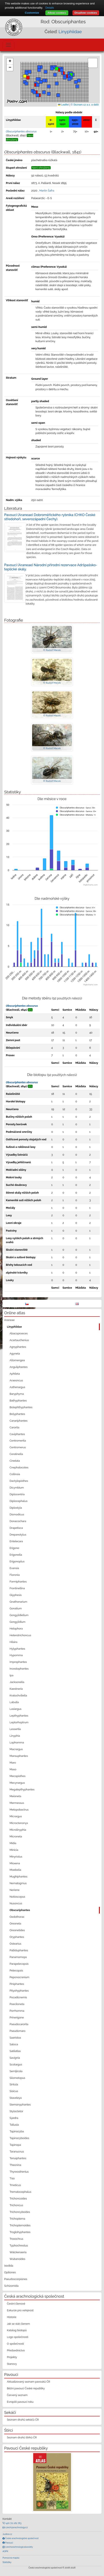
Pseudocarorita (19, 2024)
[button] (63, 73)
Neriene (15, 1890)
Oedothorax (17, 1916)
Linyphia (15, 1735)
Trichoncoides (18, 2198)
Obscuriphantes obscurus (22, 1005)
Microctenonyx (19, 1823)
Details (49, 7)
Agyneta (15, 1353)
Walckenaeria (18, 2252)
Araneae (9, 1320)
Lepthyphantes (19, 1715)
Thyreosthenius (19, 2171)
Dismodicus (17, 1514)
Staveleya (16, 2097)
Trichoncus (16, 2205)
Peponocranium (19, 1977)
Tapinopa (15, 2144)
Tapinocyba (17, 2131)
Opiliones (10, 2272)
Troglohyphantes (20, 2232)
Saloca (14, 2044)
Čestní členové (16, 2303)
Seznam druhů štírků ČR (22, 2437)
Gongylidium (17, 1621)
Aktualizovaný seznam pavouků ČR (28, 2381)
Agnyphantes (18, 1346)
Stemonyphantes (20, 2104)
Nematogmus (18, 1883)
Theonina (15, 2165)
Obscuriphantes (20, 1910)
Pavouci (9, 2542)
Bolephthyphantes (21, 1407)
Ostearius (15, 1943)
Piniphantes (17, 1983)
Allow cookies (56, 12)
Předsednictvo (16, 2350)
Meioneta (15, 1796)
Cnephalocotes (19, 1467)
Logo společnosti (17, 2337)
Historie (11, 2317)
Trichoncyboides (20, 2212)
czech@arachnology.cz (16, 2527)
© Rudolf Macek (52, 650)
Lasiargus (15, 1708)
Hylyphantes (17, 1648)
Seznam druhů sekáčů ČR (23, 2419)
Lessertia (15, 1729)
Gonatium (16, 1608)
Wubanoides (17, 2259)
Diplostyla (16, 1507)
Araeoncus (16, 1380)
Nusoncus (16, 1903)
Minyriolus (16, 1856)
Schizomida (11, 2285)
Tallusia (14, 2124)
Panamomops (18, 1957)
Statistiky (7, 2562)
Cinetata (15, 1460)
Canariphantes (19, 1420)
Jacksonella (17, 1682)
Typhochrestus (19, 2245)
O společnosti (15, 2343)
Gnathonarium (18, 1601)
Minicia (14, 1849)
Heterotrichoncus (20, 1635)
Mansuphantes (19, 1755)
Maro (13, 1762)
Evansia (14, 1568)
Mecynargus (17, 1782)
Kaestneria (16, 1688)
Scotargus (16, 2064)
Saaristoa (15, 2037)
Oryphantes (17, 1937)
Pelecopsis (16, 1970)
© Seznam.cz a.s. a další (85, 104)
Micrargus (16, 1816)
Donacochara (18, 1521)
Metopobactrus (19, 1809)
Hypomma (16, 1655)
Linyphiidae (70, 31)
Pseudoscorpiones (15, 2279)
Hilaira (13, 1642)
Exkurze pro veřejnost (20, 2310)
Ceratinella (16, 1454)
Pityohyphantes (19, 1990)
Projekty (12, 2357)
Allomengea (17, 1360)
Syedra (14, 2118)
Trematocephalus (20, 2191)
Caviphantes (17, 1434)
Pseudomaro (17, 2030)
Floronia (15, 1574)
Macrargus (16, 1749)
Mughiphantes (19, 1876)
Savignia (15, 2057)
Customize (32, 12)
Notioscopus (17, 1896)
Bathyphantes (18, 1400)
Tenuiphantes (18, 2158)
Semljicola (16, 2071)
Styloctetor (16, 2111)
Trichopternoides (20, 2225)
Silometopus (17, 2077)
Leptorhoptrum (19, 1722)
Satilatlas (15, 2051)
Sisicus (14, 2091)
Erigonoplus (17, 1561)
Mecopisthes (18, 1776)
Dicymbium (17, 1487)
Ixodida (8, 2265)
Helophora (16, 1628)
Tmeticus (15, 2185)
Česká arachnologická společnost (21, 2538)
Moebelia (15, 1869)
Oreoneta (15, 1923)
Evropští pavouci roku (20, 2401)
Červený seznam (17, 2395)
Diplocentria (17, 1494)
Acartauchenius (19, 1340)
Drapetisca (16, 1527)
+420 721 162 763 (13, 2523)
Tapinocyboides (19, 2138)
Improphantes (18, 1661)
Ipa (11, 1675)
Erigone (14, 1548)
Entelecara (16, 1541)
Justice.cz (7, 2534)
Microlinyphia (18, 1829)
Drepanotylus (18, 1534)
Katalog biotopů (17, 2330)
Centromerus (18, 1447)
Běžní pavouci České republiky (26, 2388)
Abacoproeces (19, 1333)
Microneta (16, 1836)
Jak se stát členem (18, 2323)
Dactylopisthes (19, 1480)
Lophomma (17, 1742)
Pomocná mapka (11, 2557)
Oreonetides (17, 1930)
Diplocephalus (19, 1501)
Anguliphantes (19, 1367)
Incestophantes (19, 1668)
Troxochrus (16, 2238)
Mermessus (17, 1802)
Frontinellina (17, 1588)
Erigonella (16, 1554)
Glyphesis (16, 1595)
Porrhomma (17, 2010)
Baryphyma (17, 1393)
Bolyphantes (17, 1414)
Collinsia (15, 1474)
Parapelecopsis (19, 1963)
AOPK (5, 2551)
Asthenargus (17, 1387)
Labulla (14, 1702)
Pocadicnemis (18, 1997)
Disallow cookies (86, 12)
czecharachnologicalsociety (19, 2547)
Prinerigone (17, 2017)
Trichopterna (17, 2218)
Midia (13, 1843)
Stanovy (12, 2363)
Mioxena (15, 1863)
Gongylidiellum (19, 1615)
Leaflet (63, 104)
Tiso (12, 2178)
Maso (13, 1769)
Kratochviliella (18, 1695)
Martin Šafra (46, 190)
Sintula (14, 2084)
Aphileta (15, 1373)
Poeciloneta (17, 2004)
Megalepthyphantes (22, 1789)
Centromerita (18, 1440)
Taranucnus (17, 2151)
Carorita (14, 1427)
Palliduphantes (19, 1950)
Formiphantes (18, 1581)
